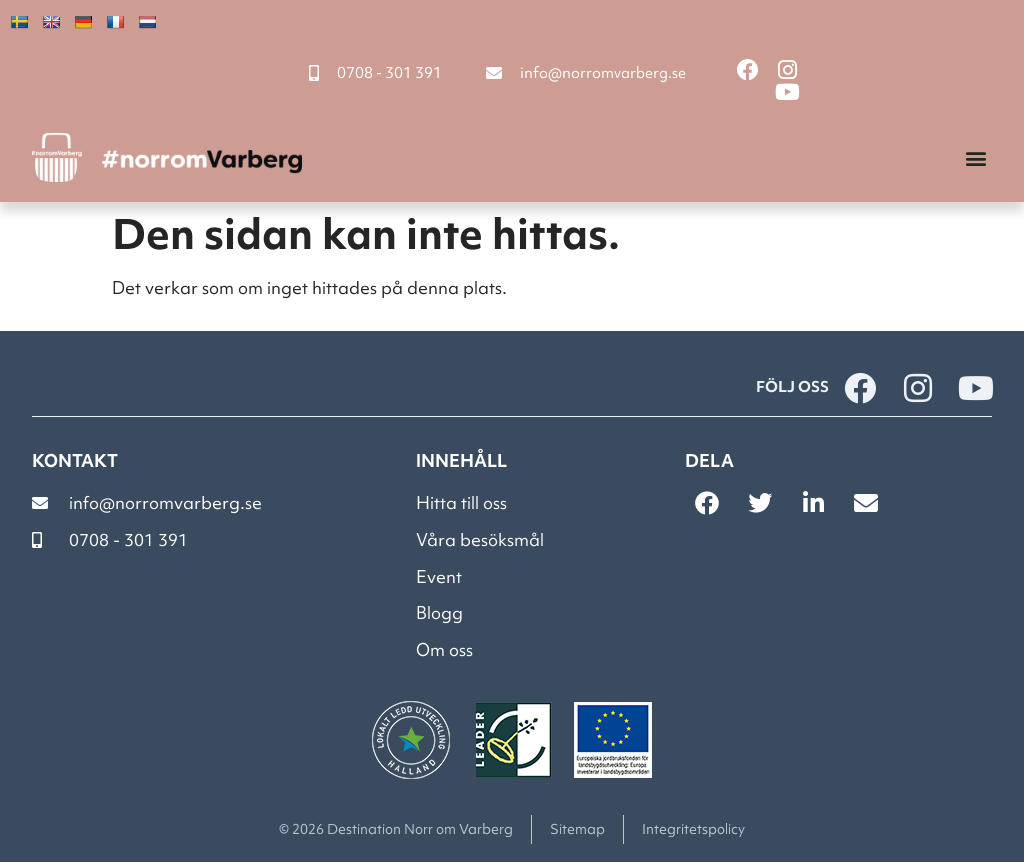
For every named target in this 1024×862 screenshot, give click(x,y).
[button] (975, 157)
